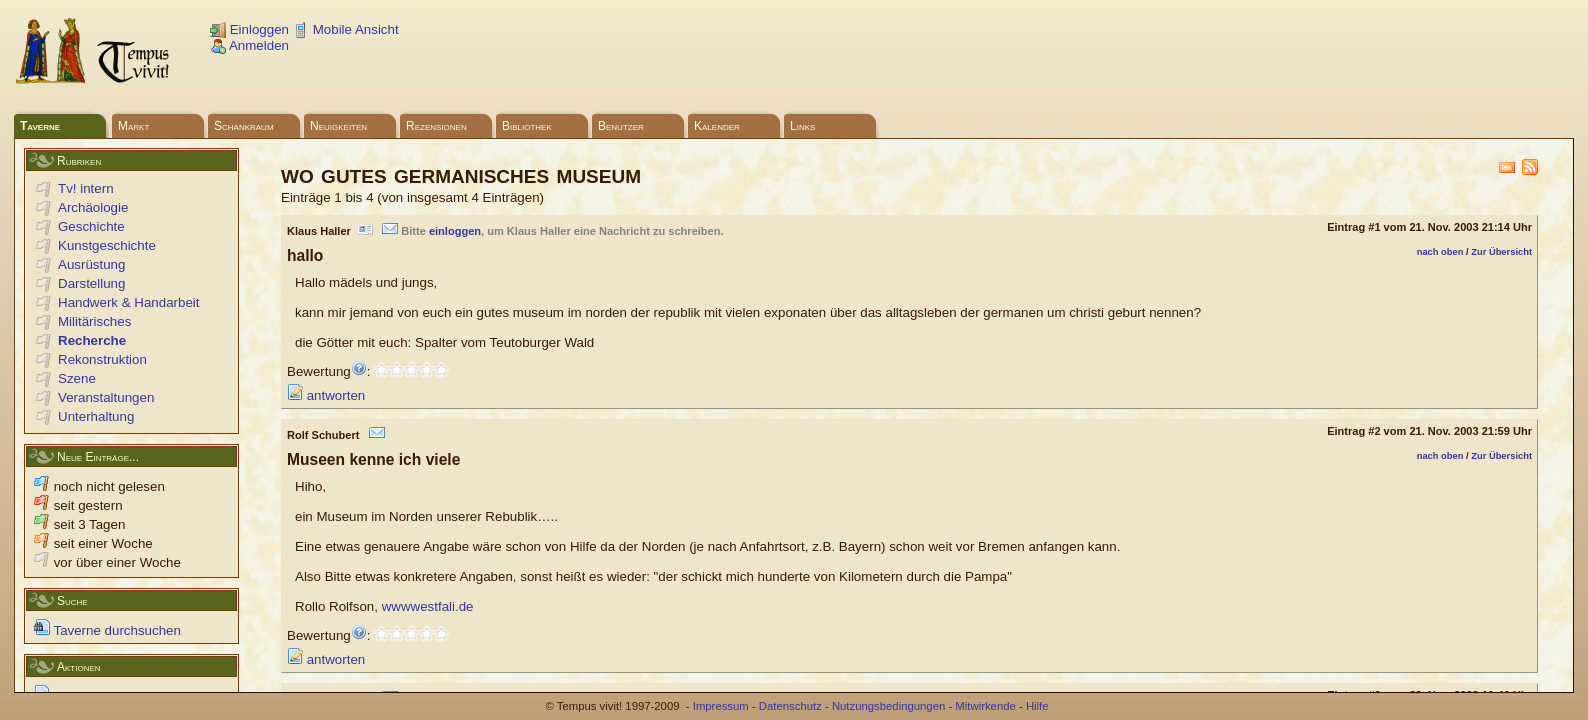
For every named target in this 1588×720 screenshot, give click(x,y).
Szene (77, 378)
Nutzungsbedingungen (888, 706)
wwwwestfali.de (428, 606)
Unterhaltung (96, 416)
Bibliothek (527, 126)
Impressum (721, 706)
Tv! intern (86, 188)
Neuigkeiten (338, 126)
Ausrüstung (91, 264)
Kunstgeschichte (107, 245)
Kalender (717, 126)
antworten (326, 395)
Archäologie (93, 207)
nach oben (1440, 252)
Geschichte (91, 226)
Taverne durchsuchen (107, 630)
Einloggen (249, 29)
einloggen (455, 231)
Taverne (40, 126)
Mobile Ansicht (346, 29)
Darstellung (91, 283)
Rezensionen (436, 126)
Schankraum (244, 126)
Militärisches (94, 321)
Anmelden (249, 45)
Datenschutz (790, 706)
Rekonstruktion (102, 359)
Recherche (92, 340)
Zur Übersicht (1501, 252)
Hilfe (1037, 706)
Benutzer (621, 126)
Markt (133, 126)
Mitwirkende (985, 706)
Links (802, 126)
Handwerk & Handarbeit (129, 302)
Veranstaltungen (106, 397)
